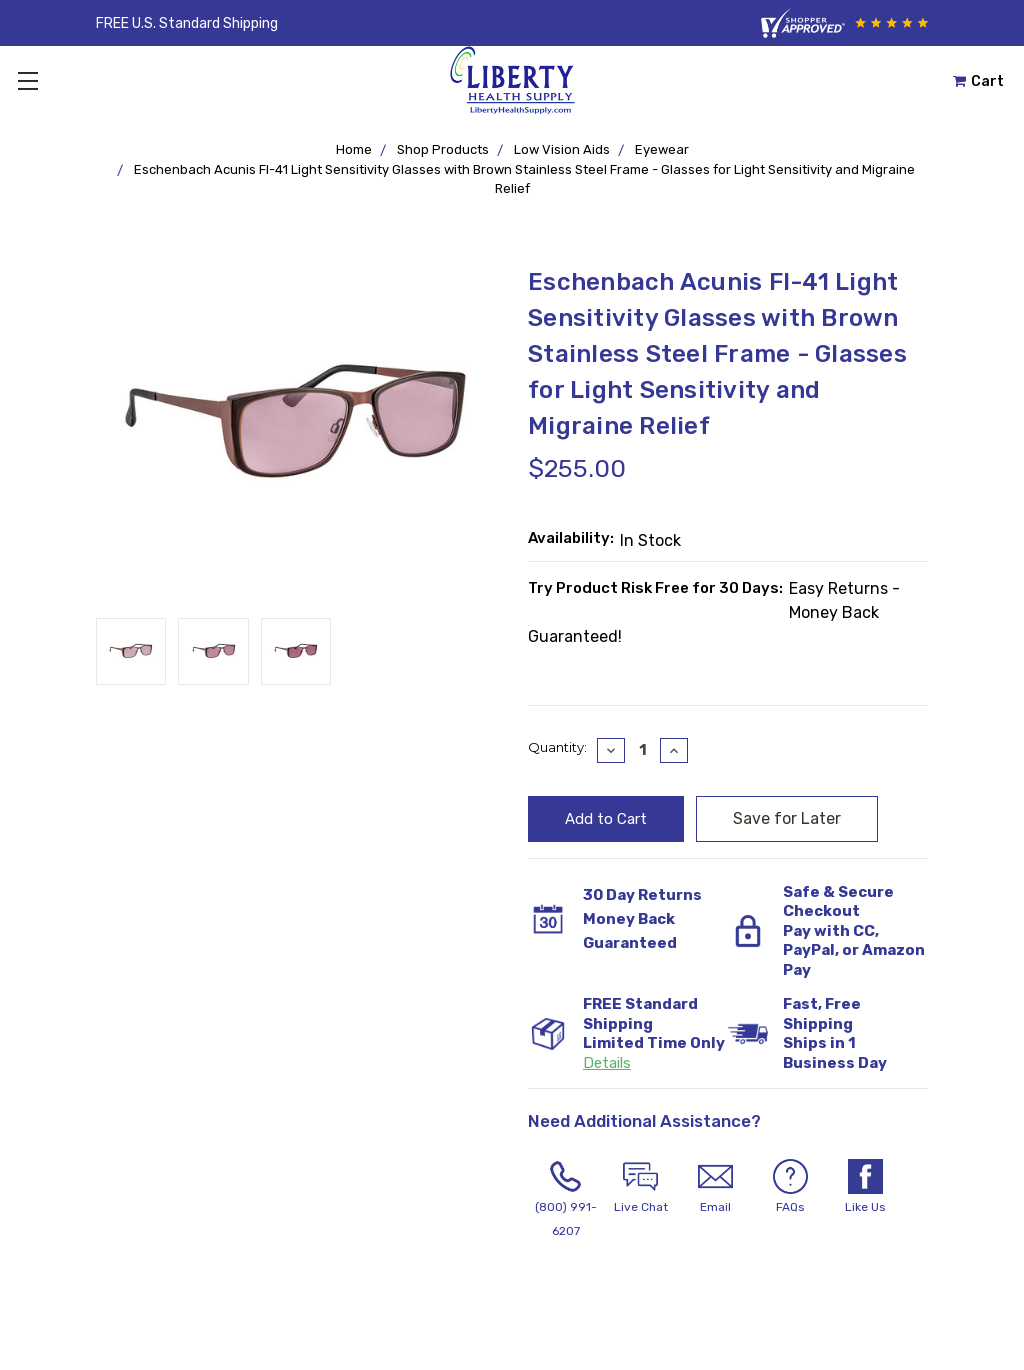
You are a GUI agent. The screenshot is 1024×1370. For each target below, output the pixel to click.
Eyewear (662, 149)
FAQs (790, 1186)
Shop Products (443, 149)
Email (715, 1186)
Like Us (865, 1186)
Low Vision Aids (562, 149)
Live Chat (640, 1186)
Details (607, 1063)
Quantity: (557, 747)
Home (354, 149)
